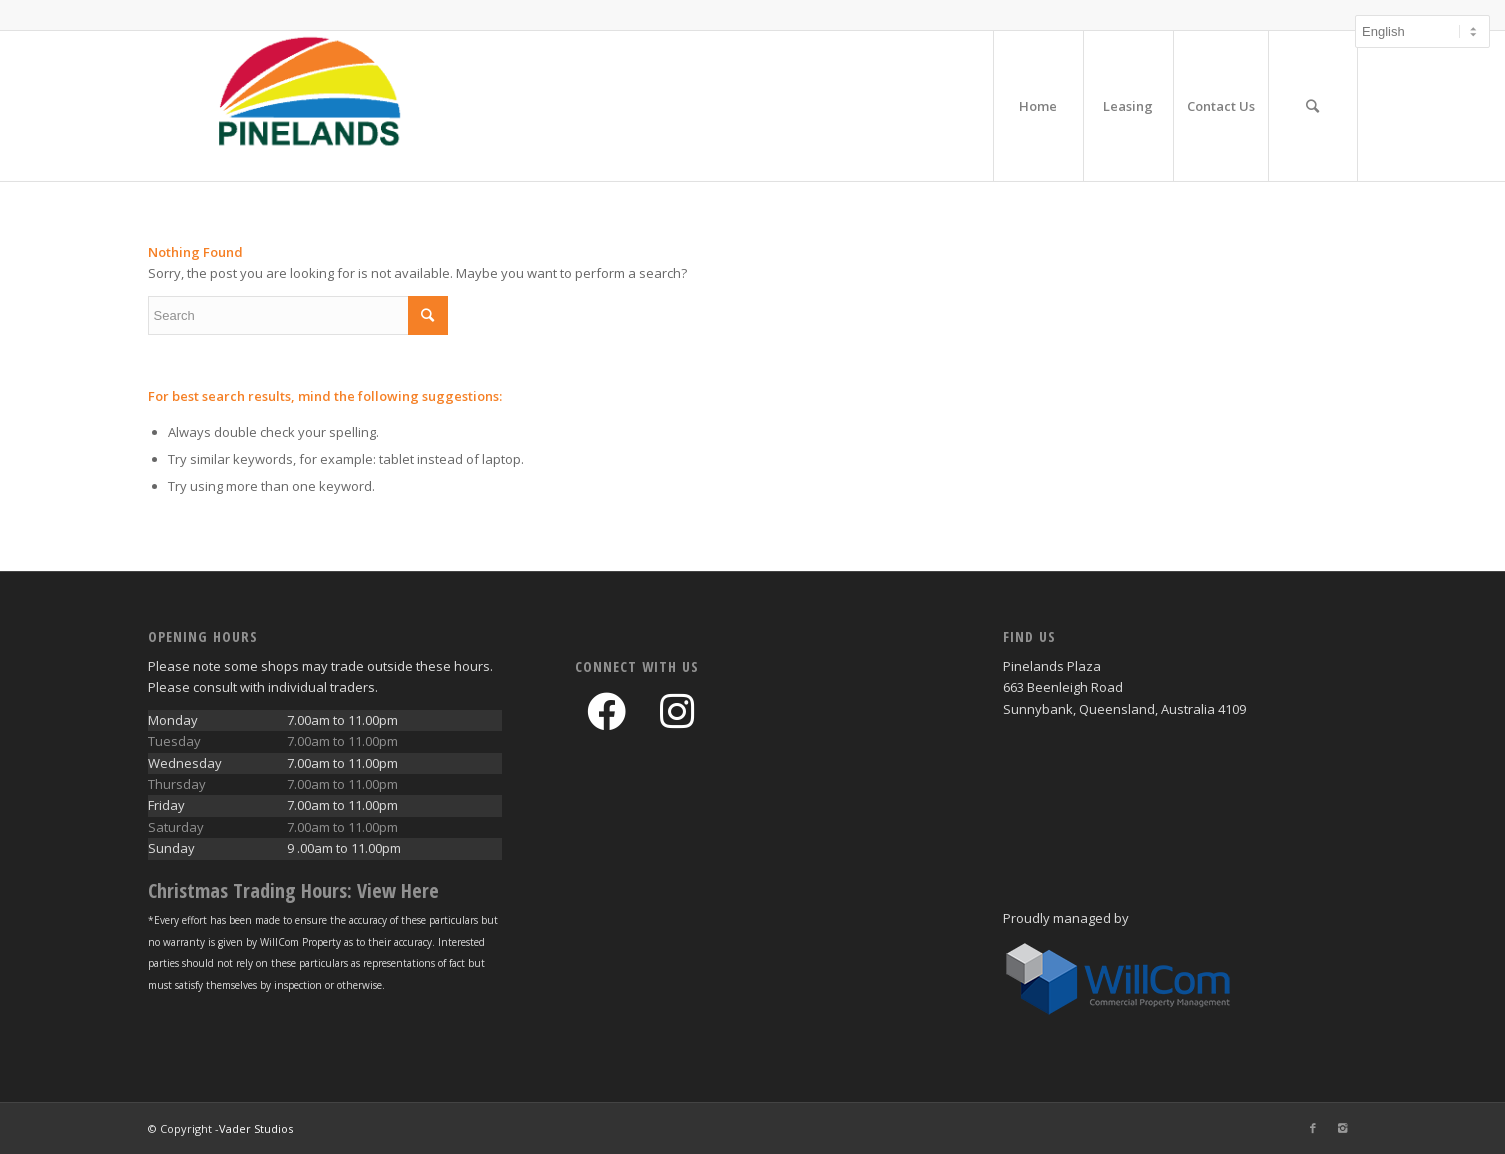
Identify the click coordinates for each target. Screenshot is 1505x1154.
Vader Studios (256, 1128)
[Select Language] (1422, 31)
